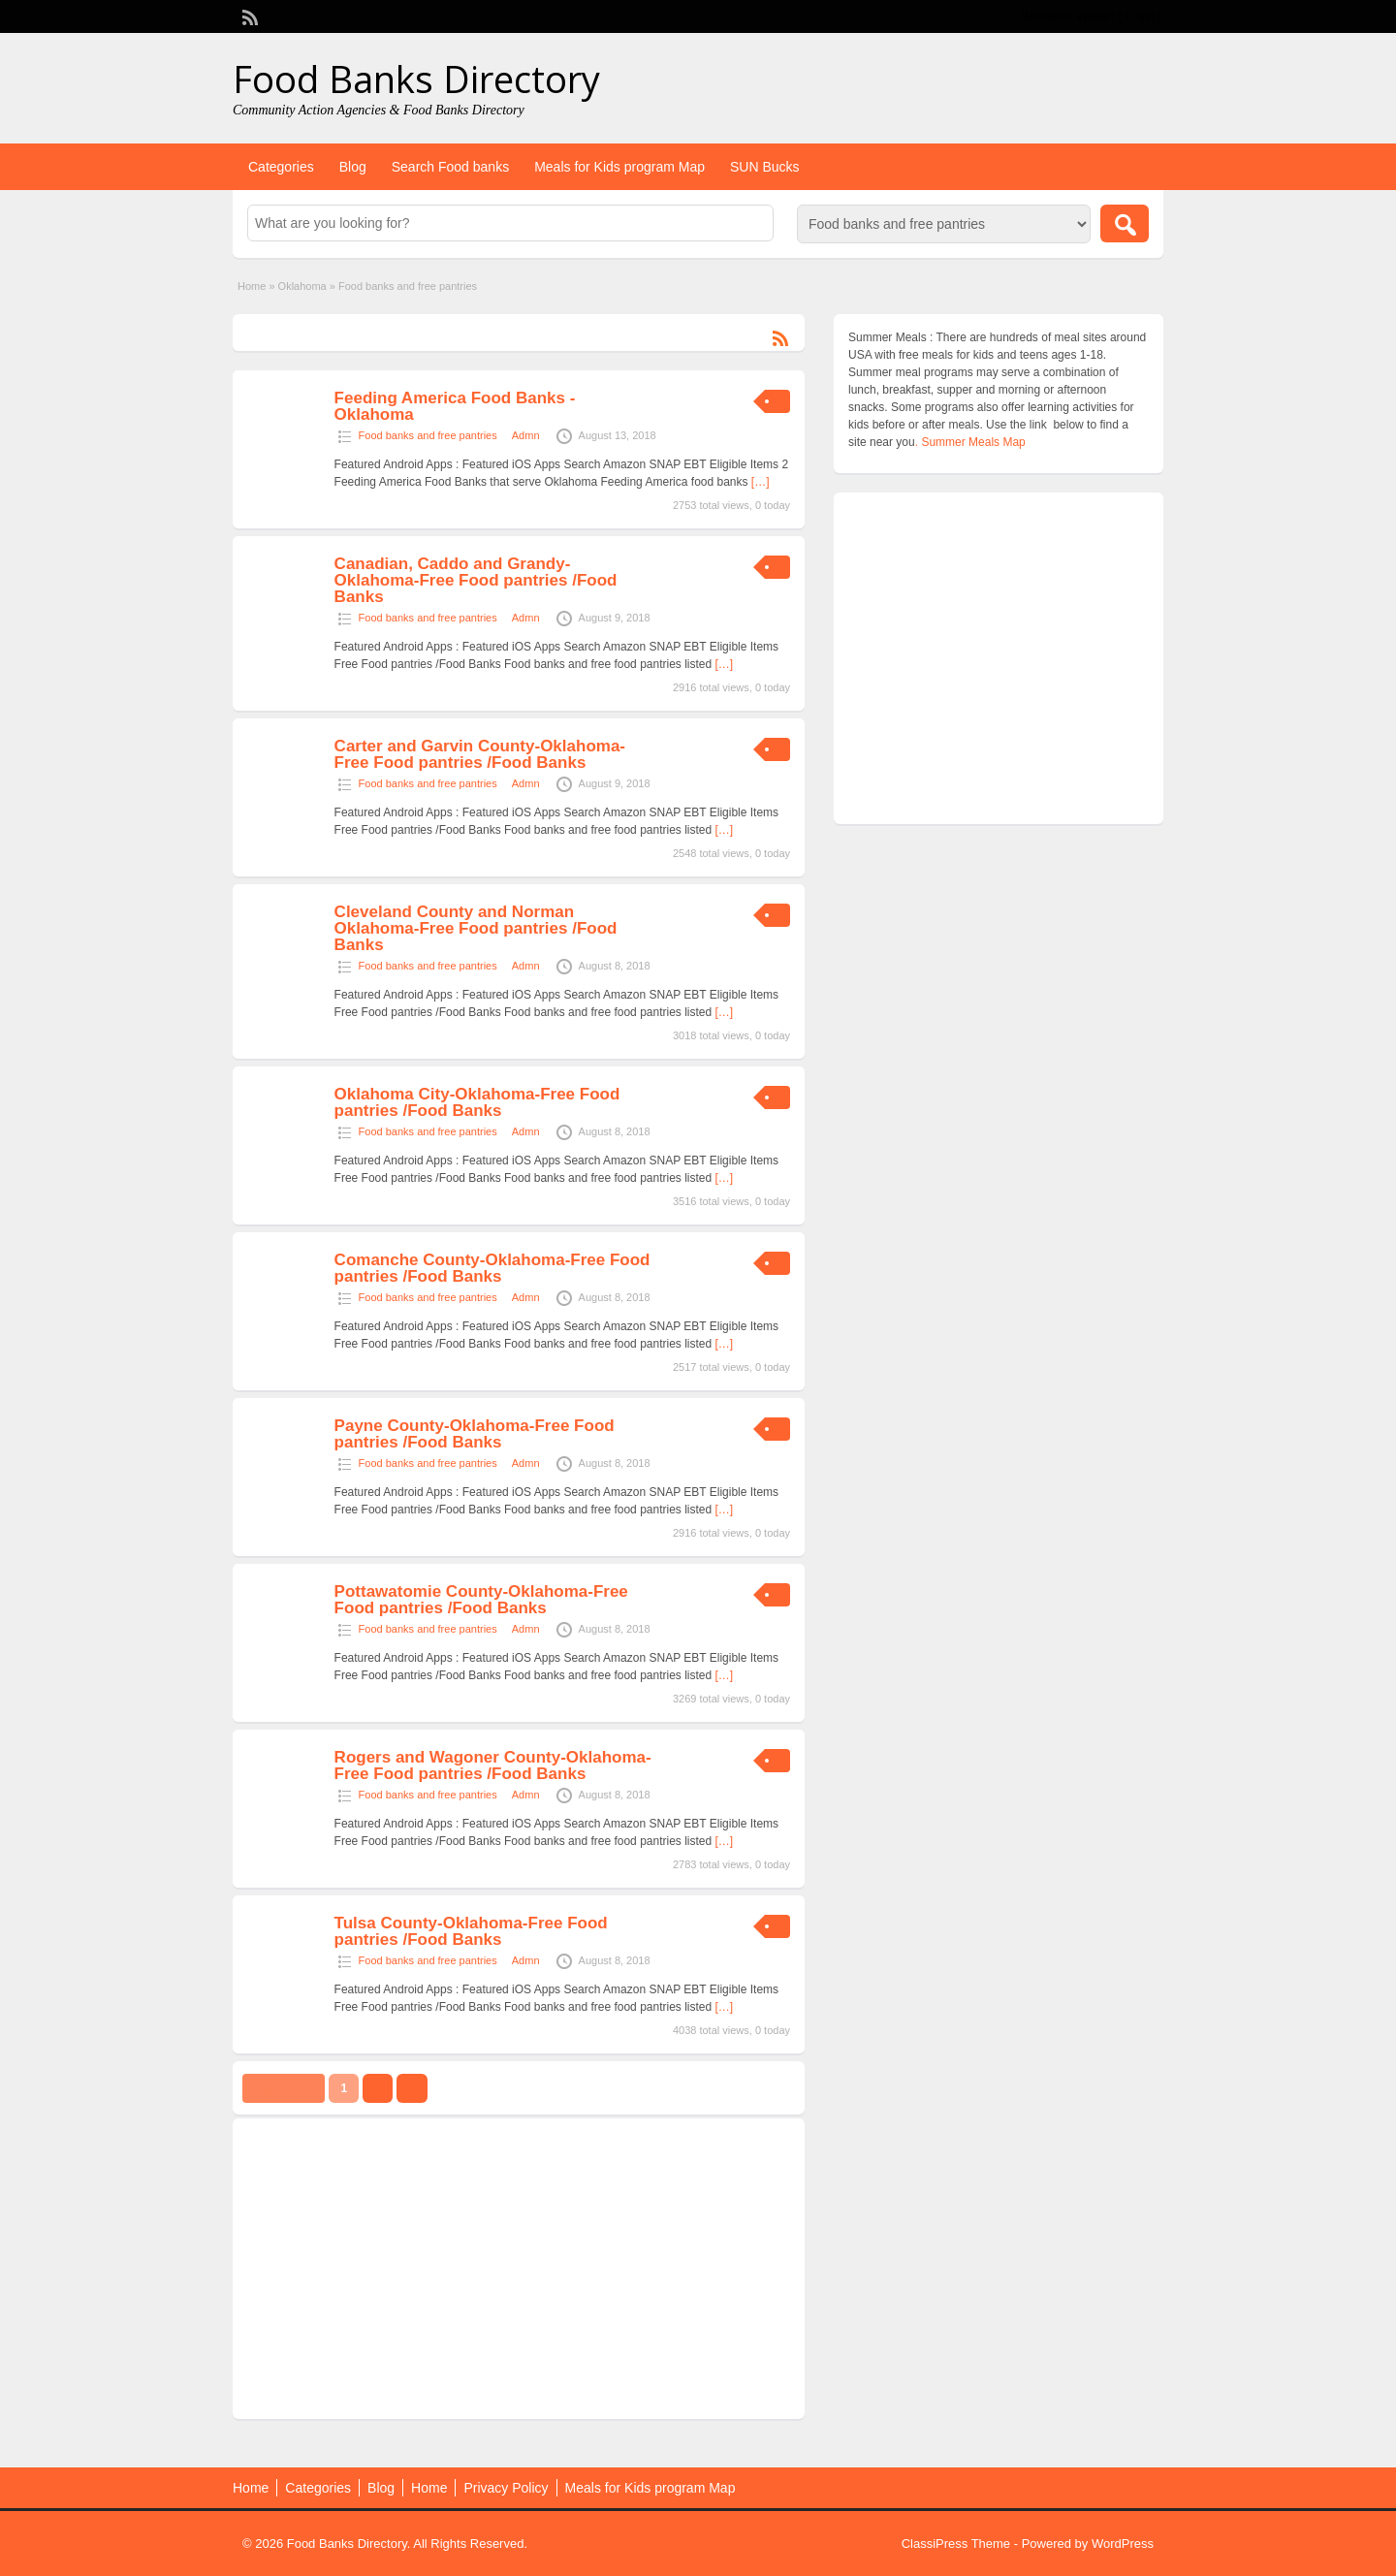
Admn (526, 435)
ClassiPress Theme (956, 2543)
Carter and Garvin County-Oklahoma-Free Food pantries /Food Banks (479, 754)
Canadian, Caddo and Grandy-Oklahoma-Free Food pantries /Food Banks (476, 580)
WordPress (1123, 2543)
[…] (760, 482)
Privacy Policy (505, 2488)
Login (1140, 16)
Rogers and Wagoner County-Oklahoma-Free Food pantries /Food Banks (492, 1765)
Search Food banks (450, 167)
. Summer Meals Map (970, 442)
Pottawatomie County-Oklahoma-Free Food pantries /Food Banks (481, 1599)
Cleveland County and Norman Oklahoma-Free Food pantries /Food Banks (476, 928)
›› (412, 2088)
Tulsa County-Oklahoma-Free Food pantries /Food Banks (471, 1931)
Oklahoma (302, 286)
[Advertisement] (518, 2268)
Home (252, 286)
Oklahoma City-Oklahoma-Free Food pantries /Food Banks (477, 1102)
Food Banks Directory (416, 78)
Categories (281, 167)
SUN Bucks (765, 167)
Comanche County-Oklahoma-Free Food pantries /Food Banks (492, 1268)
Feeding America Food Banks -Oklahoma (455, 406)
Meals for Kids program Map (619, 167)
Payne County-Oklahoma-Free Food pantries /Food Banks (474, 1433)
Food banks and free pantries (428, 435)
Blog (352, 167)
